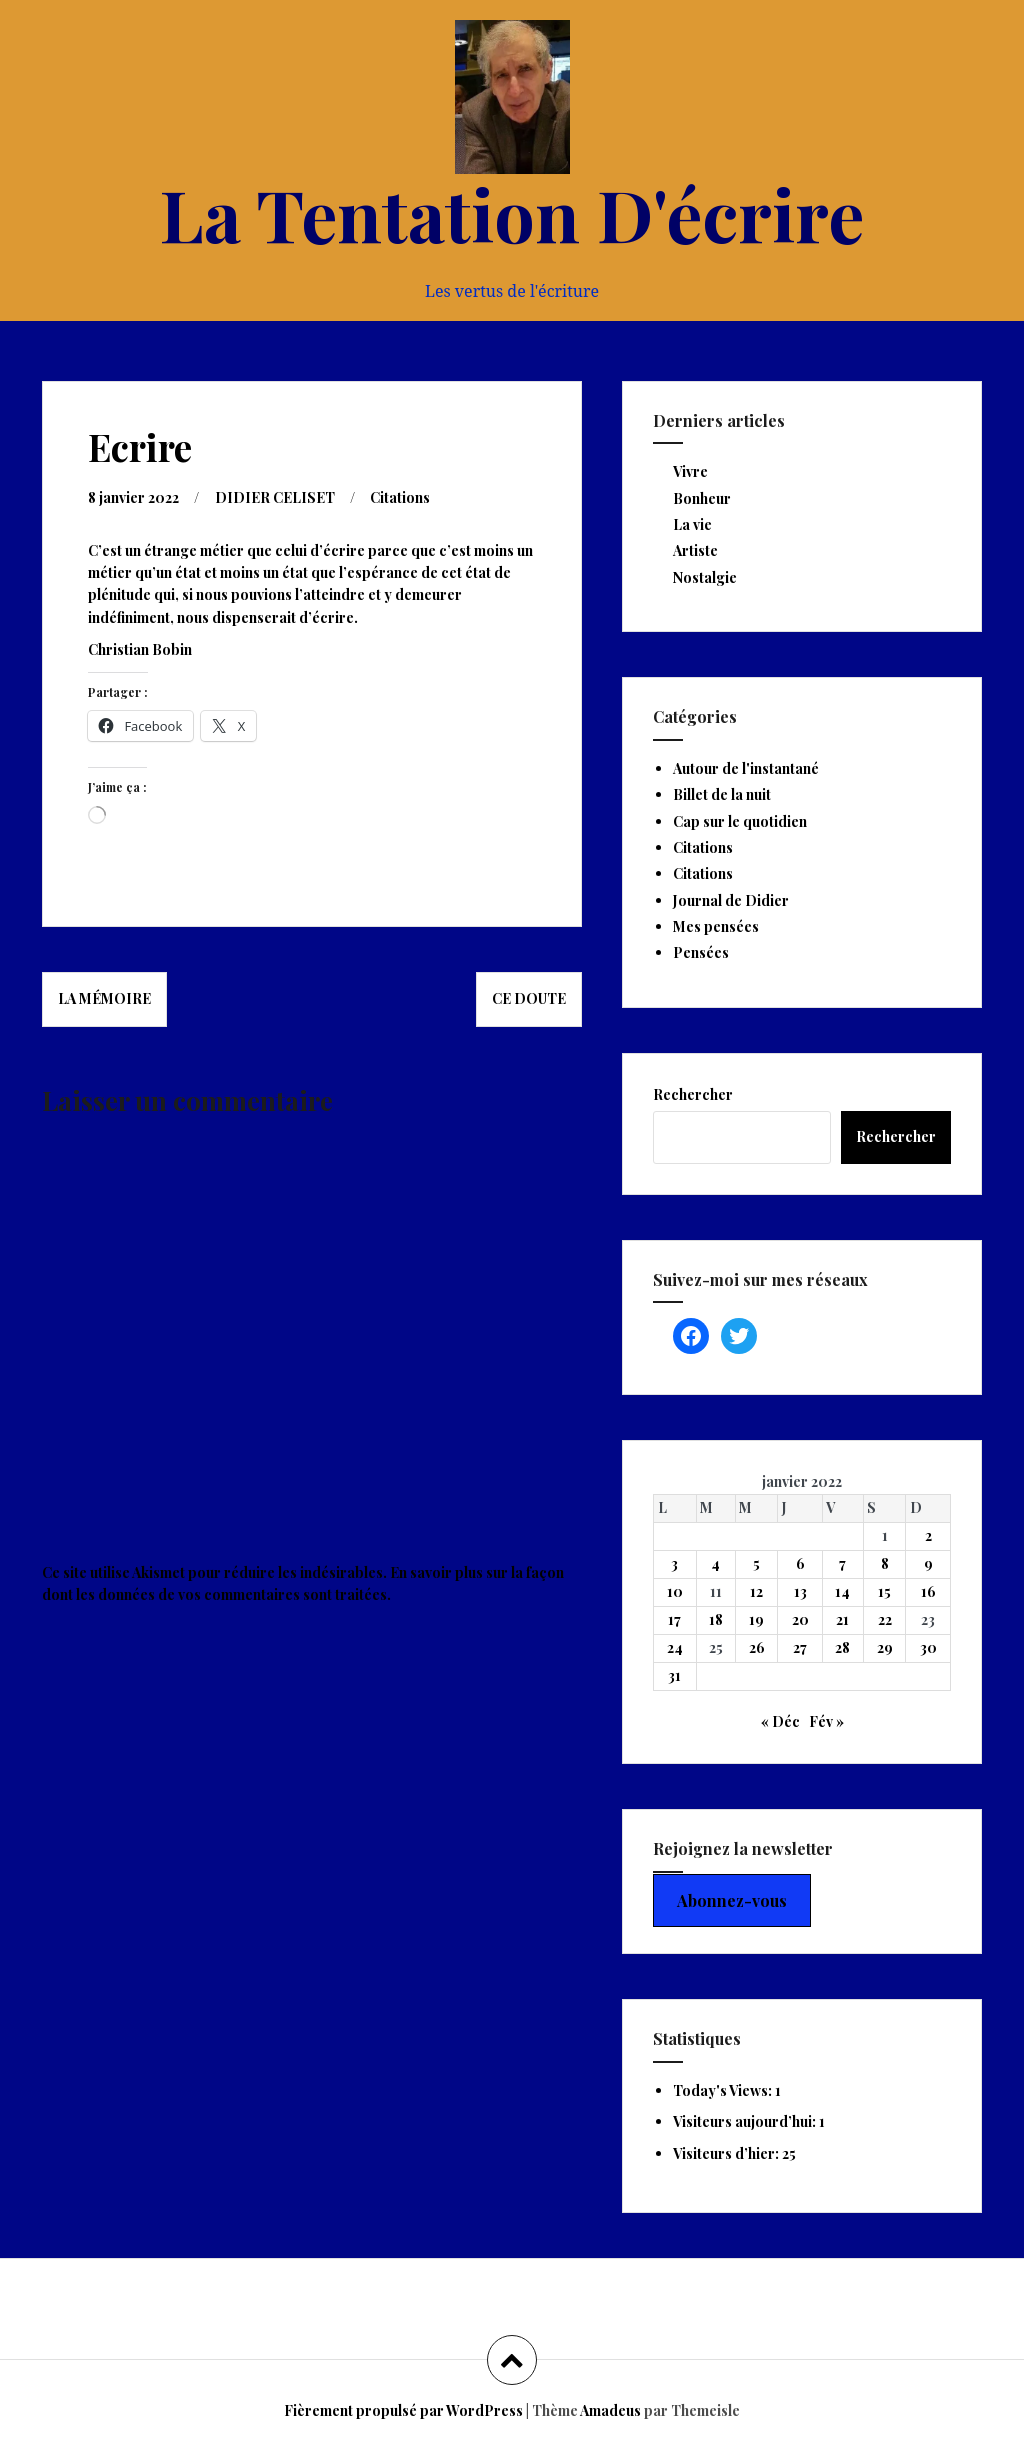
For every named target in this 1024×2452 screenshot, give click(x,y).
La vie (692, 524)
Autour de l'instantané (746, 768)
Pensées (701, 952)
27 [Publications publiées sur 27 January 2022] (800, 1647)
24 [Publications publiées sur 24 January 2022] (675, 1647)
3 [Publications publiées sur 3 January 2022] (674, 1563)
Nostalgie (705, 577)
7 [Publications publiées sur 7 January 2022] (842, 1563)
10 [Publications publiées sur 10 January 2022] (675, 1591)
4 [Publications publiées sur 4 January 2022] (715, 1563)
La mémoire (104, 998)
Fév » (826, 1721)
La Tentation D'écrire (512, 213)
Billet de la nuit (722, 794)
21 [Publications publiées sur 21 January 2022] (842, 1619)
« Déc (780, 1721)
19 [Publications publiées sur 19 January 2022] (756, 1619)
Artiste (695, 550)
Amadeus (610, 2410)
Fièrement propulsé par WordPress (403, 2410)
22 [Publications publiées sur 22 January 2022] (885, 1619)
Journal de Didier (731, 900)
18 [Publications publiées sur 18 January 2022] (716, 1619)
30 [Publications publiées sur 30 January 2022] (928, 1647)
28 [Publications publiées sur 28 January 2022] (842, 1647)
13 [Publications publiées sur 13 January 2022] (800, 1591)
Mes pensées (716, 926)
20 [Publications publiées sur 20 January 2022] (800, 1619)
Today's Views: (724, 2090)
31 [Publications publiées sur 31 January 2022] (674, 1675)
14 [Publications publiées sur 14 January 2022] (842, 1591)
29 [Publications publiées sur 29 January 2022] (885, 1647)
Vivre (690, 471)
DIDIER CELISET (275, 497)
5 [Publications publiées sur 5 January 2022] (756, 1563)
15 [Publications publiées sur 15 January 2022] (884, 1591)
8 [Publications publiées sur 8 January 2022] (885, 1563)
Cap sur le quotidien (740, 821)
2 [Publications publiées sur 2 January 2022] (928, 1535)
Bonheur (702, 498)
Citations (400, 497)
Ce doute (529, 998)
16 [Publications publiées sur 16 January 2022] (928, 1591)
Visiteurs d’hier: (727, 2153)
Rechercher (693, 1094)
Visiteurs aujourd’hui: (746, 2121)
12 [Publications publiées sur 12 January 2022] (756, 1591)
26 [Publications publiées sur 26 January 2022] (757, 1647)
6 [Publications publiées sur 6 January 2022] (800, 1563)
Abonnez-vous (732, 1900)
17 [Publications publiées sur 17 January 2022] (674, 1619)
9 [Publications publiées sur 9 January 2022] (928, 1563)
